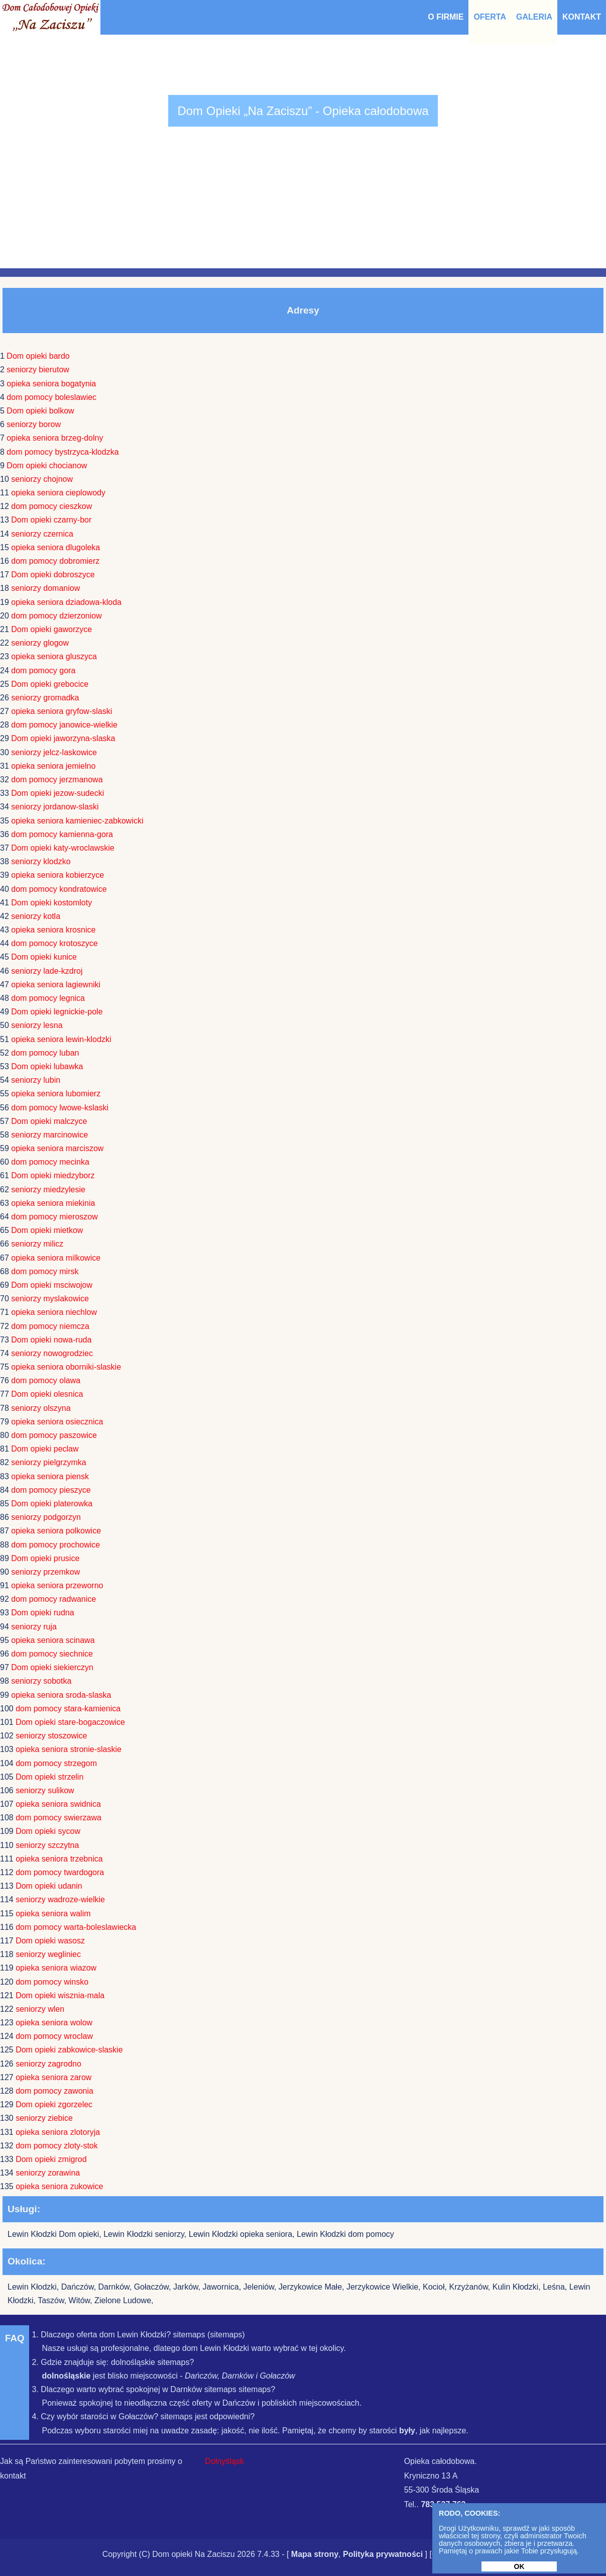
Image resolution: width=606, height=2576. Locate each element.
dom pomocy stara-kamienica (68, 1708)
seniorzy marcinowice (49, 1134)
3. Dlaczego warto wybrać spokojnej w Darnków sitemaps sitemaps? (153, 2389)
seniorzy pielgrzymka (48, 1462)
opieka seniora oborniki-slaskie (66, 1367)
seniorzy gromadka (45, 697)
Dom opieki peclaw (44, 1449)
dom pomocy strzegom (56, 1763)
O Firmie (445, 17)
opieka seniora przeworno (57, 1585)
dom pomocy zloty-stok (57, 2145)
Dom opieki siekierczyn (52, 1667)
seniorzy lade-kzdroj (46, 971)
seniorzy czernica (42, 534)
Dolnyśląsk (224, 2461)
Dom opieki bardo (38, 356)
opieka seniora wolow (54, 2022)
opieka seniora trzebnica (59, 1858)
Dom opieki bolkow (40, 410)
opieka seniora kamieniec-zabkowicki (77, 820)
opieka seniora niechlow (54, 1312)
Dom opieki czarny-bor (51, 520)
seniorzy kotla (35, 916)
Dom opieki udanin (49, 1886)
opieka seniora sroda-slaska (61, 1695)
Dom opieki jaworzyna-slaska (63, 738)
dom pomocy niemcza (50, 1326)
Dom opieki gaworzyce (51, 629)
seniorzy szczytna (47, 1845)
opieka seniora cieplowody (58, 492)
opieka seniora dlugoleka (55, 547)
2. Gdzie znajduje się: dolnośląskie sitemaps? (113, 2362)
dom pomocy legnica (48, 998)
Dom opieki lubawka (47, 1066)
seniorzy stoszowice (51, 1735)
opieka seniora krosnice (53, 929)
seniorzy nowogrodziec (52, 1353)
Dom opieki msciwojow (51, 1285)
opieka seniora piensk (50, 1476)
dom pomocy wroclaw (54, 2036)
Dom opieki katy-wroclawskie (62, 848)
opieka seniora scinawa (52, 1640)
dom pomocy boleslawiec (51, 397)
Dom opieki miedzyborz (52, 1175)
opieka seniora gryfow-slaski (61, 711)
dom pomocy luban (45, 1053)
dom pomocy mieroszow (54, 1216)
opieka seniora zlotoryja (58, 2132)
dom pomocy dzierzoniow (56, 615)
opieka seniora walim (53, 1913)
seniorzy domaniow (45, 588)
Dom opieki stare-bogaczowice (70, 1722)
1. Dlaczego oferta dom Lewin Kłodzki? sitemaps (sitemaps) (138, 2334)
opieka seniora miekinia (53, 1203)
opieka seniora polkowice (56, 1530)
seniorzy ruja (34, 1626)
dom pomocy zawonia (54, 2091)
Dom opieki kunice (44, 957)
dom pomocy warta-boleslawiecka (76, 1927)
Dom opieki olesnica (47, 1394)
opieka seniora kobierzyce (57, 875)
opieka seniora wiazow (56, 1968)
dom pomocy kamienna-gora (62, 834)
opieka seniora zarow (53, 2077)
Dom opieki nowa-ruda (51, 1339)
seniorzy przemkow (45, 1572)
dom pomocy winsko (52, 1982)
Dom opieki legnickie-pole (56, 1011)
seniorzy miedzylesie (48, 1189)
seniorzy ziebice (44, 2118)
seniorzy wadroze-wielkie (60, 1899)
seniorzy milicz (37, 1244)
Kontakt (581, 17)
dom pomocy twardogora (60, 1872)
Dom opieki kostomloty (51, 902)
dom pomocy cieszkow (51, 506)
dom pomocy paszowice (54, 1435)
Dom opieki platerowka (51, 1503)
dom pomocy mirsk (44, 1271)
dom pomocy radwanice (53, 1599)
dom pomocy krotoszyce (54, 943)
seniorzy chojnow (42, 479)
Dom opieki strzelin (49, 1777)
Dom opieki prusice (45, 1558)
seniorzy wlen (40, 2009)
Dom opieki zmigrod (51, 2159)
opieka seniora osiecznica (57, 1421)
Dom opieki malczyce (49, 1121)
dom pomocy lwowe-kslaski (59, 1107)
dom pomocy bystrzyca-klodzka (62, 452)
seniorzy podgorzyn (46, 1517)
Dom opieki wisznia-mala (60, 1995)
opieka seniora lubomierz (55, 1093)
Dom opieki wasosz (50, 1940)
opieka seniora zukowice (59, 2186)
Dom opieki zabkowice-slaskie (69, 2049)
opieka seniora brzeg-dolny (55, 438)
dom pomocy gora (43, 670)
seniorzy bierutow (38, 369)
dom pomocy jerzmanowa (56, 779)
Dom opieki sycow (48, 1831)
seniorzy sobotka (41, 1681)
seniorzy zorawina (48, 2173)
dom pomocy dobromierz (55, 561)
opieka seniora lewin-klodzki (61, 1039)
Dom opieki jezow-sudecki (57, 793)
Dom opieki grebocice (49, 684)
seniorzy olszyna (40, 1408)
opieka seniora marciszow (57, 1148)
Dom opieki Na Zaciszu (193, 2554)
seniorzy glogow (40, 643)
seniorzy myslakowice (50, 1298)
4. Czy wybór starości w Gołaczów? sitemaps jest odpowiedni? (143, 2416)
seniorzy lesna (36, 1025)
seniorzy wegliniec (48, 1954)
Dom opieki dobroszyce (52, 574)
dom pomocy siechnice (52, 1654)
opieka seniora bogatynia (51, 383)
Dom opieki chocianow (47, 465)
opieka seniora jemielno (53, 766)
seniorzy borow (34, 424)
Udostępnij (482, 2554)
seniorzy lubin (35, 1080)
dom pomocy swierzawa (58, 1817)
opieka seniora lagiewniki (55, 984)
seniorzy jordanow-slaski (54, 806)
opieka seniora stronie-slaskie (69, 1749)
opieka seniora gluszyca (54, 656)
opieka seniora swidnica (58, 1804)
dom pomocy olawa (45, 1380)
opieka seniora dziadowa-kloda (66, 602)
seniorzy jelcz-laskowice (54, 752)
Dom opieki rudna (42, 1612)
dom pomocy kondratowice (58, 889)
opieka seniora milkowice (55, 1258)
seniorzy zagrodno (48, 2063)
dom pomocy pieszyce (50, 1490)
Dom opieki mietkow (47, 1230)
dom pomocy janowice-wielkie (64, 724)
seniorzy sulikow (45, 1790)
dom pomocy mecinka (50, 1162)
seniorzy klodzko (40, 861)
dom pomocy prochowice (55, 1544)
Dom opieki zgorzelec (54, 2104)
